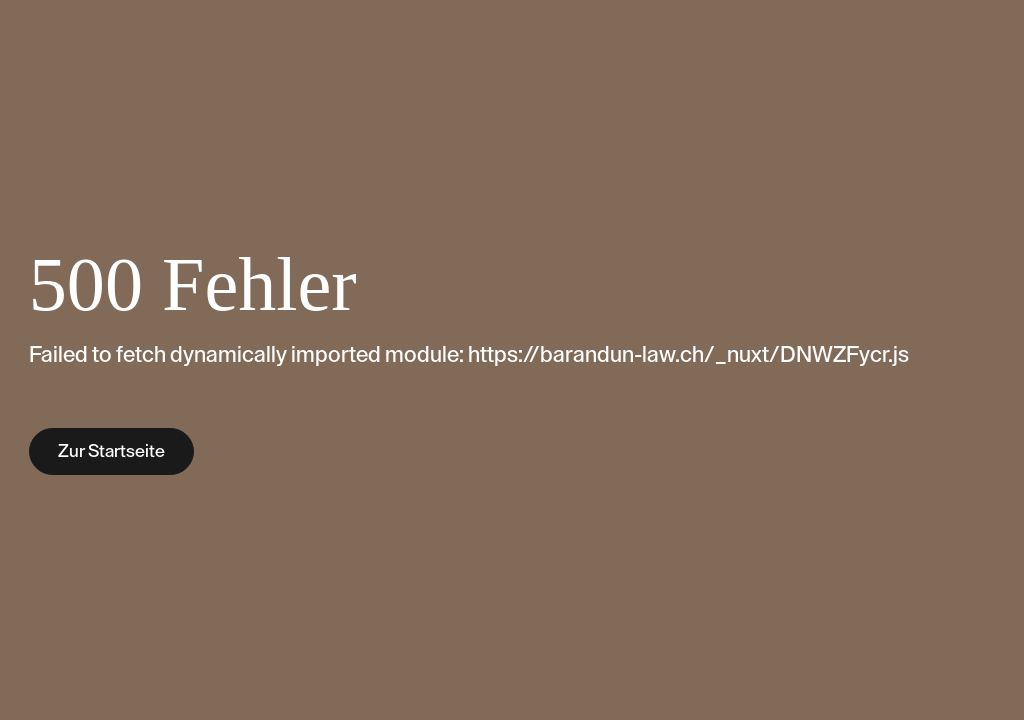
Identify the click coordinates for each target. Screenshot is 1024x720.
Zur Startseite (111, 451)
